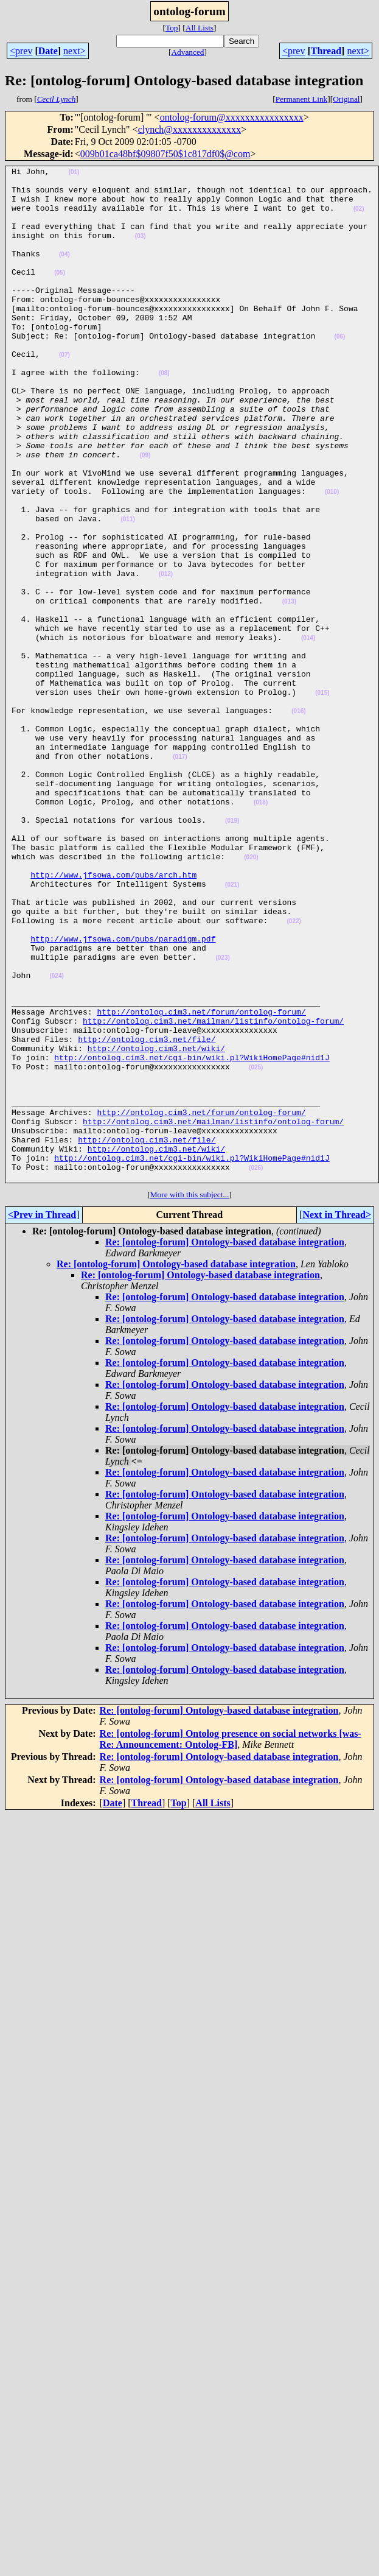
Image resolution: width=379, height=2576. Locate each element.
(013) (289, 689)
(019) (232, 952)
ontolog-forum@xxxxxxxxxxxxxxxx (232, 117)
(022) (294, 1072)
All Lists (200, 27)
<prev (21, 51)
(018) (261, 930)
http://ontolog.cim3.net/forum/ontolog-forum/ (201, 1181)
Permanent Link (302, 99)
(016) (298, 820)
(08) (164, 415)
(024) (56, 1138)
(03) (140, 250)
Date (48, 51)
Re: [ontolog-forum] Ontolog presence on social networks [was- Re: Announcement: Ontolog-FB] (230, 1941)
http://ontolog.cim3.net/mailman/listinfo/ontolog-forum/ (213, 1192)
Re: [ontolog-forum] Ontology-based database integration (224, 1445)
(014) (308, 733)
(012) (166, 656)
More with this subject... (189, 1397)
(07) (64, 393)
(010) (332, 557)
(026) (256, 1368)
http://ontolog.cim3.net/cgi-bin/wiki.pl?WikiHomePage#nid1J (191, 1236)
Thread (326, 51)
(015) (322, 798)
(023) (222, 1116)
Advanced (187, 52)
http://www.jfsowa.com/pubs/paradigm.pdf (122, 1093)
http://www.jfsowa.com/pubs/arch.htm (113, 1017)
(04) (64, 272)
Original (346, 99)
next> (74, 51)
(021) (232, 1029)
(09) (145, 513)
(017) (180, 875)
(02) (358, 217)
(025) (256, 1248)
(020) (251, 996)
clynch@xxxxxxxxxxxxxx (189, 129)
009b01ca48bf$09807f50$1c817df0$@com (165, 154)
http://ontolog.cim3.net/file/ (146, 1214)
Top (171, 27)
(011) (127, 590)
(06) (339, 371)
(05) (59, 294)
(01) (74, 174)
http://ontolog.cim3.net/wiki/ (156, 1225)
